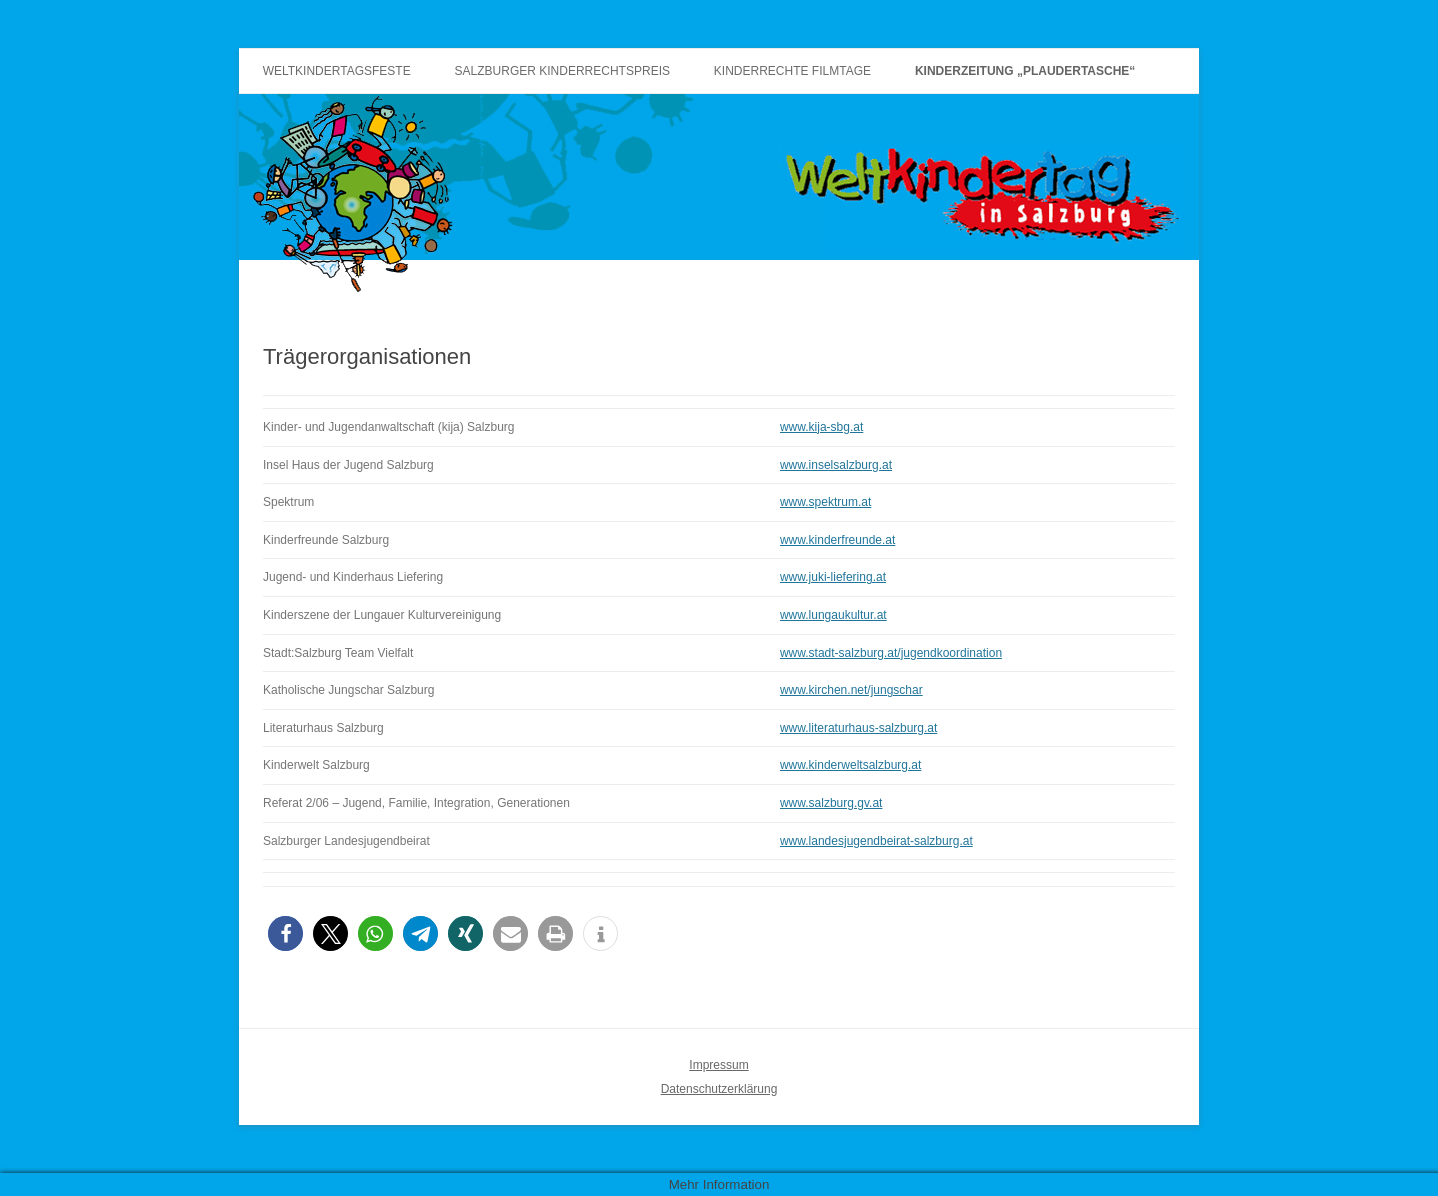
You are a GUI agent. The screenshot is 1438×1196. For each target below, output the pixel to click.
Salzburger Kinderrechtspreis (562, 71)
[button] (285, 933)
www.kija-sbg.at (821, 427)
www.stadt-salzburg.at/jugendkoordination (891, 653)
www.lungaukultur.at (833, 615)
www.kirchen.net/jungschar (851, 690)
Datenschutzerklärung (719, 1089)
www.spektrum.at (825, 502)
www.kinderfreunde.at (837, 540)
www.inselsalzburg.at (836, 465)
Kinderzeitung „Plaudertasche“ (1025, 71)
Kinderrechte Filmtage (792, 71)
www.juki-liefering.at (833, 577)
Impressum (718, 1065)
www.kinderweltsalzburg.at (850, 765)
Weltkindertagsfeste (337, 71)
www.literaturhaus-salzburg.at (858, 728)
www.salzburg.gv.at (831, 803)
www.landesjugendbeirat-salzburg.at (876, 841)
